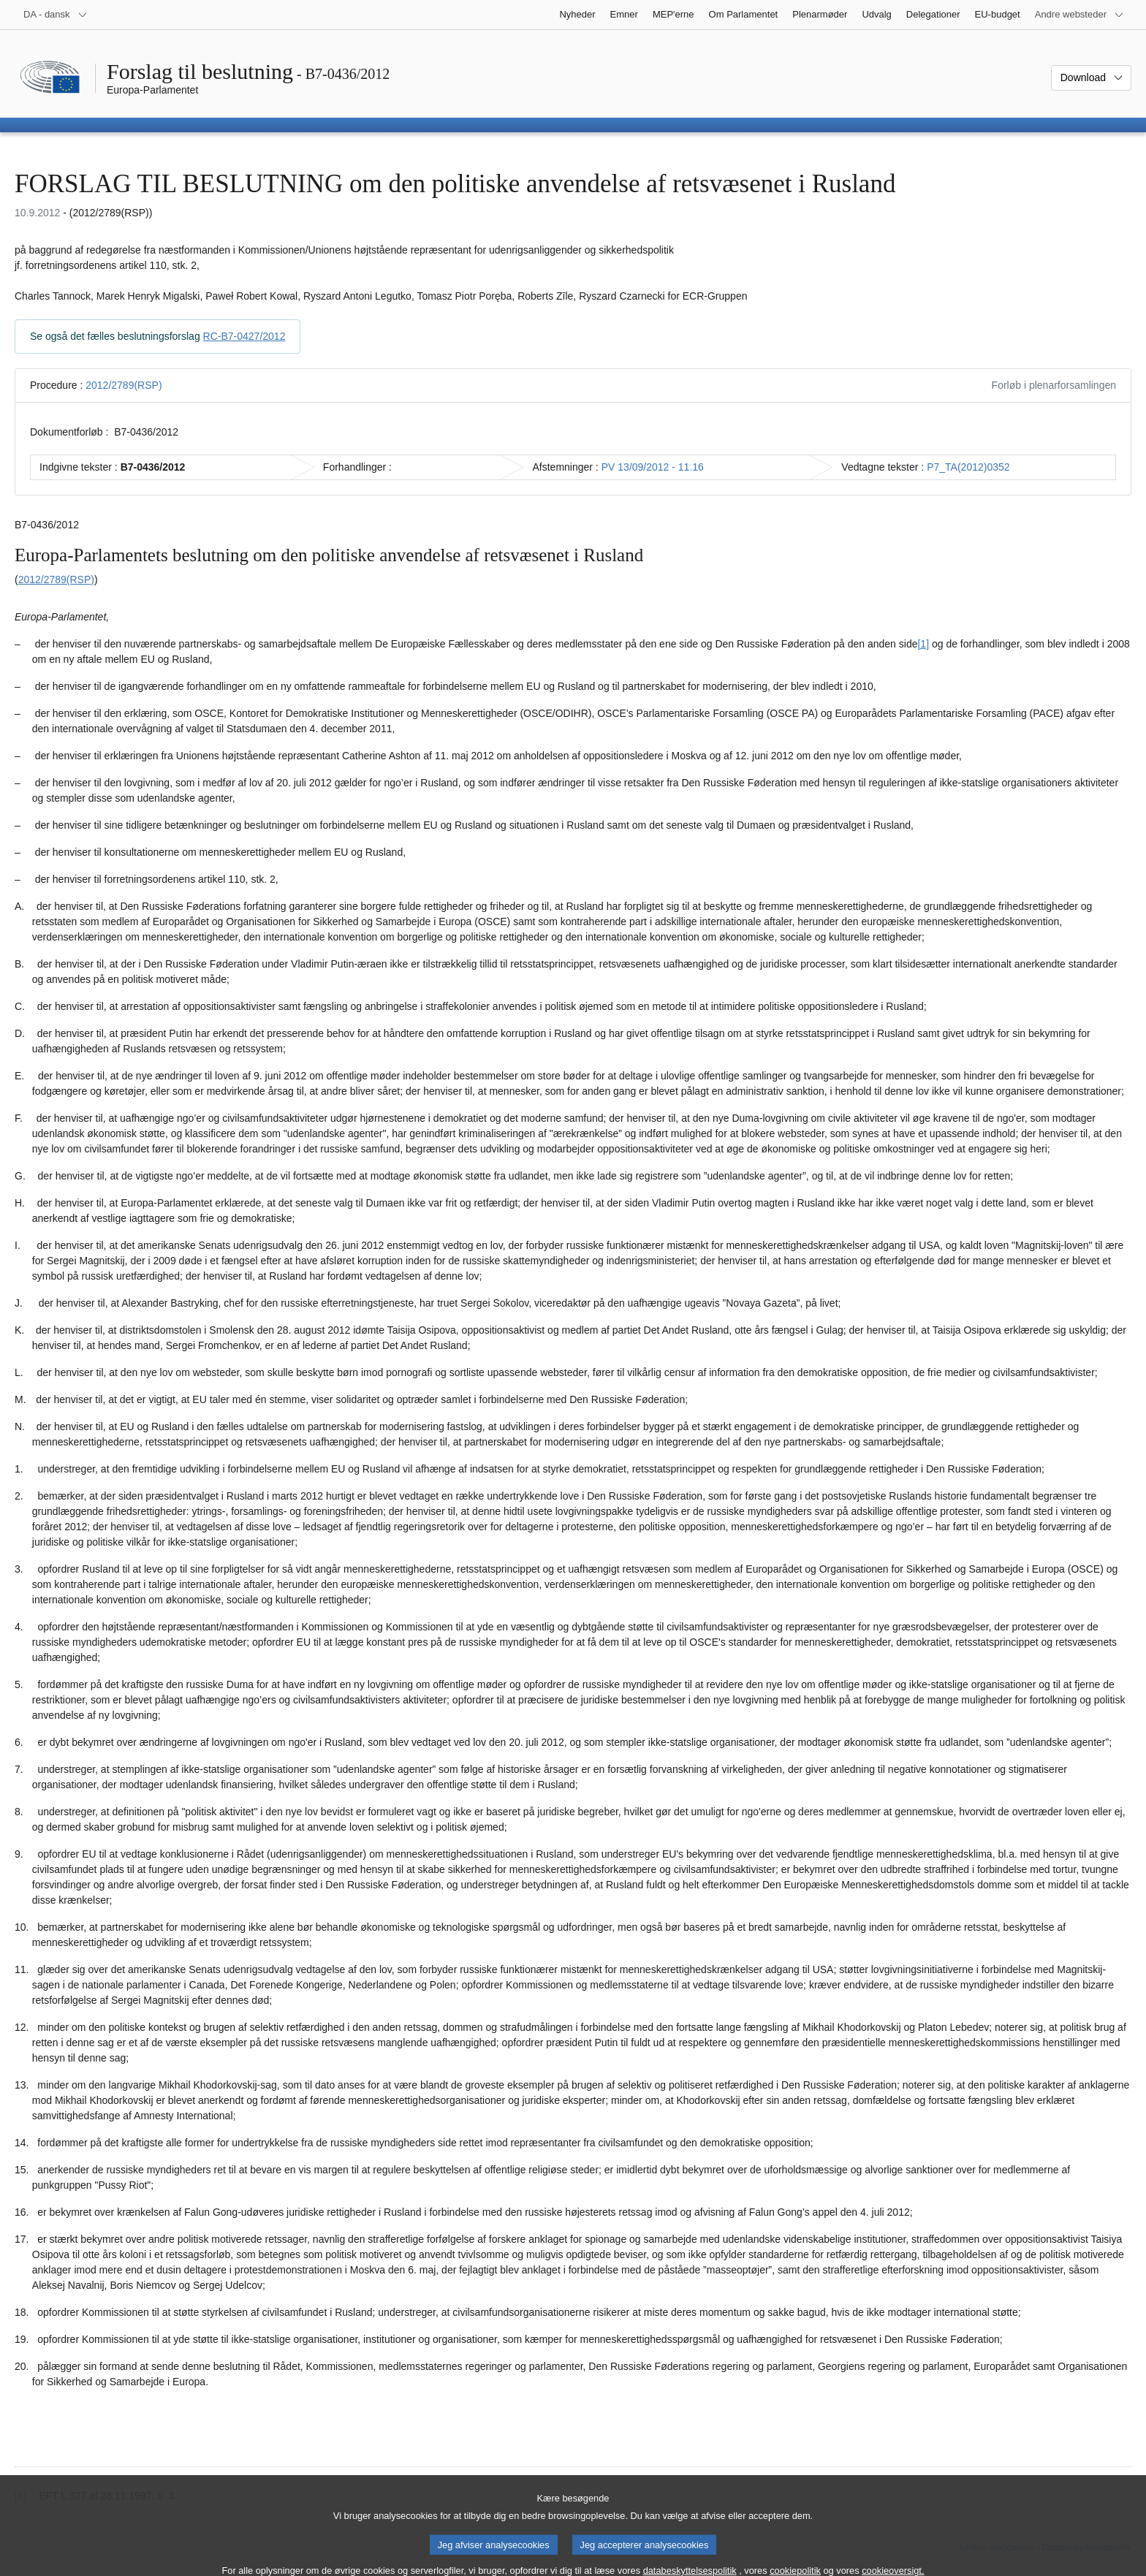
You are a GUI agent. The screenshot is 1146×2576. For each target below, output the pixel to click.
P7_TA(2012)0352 (968, 467)
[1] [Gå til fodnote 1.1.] (923, 644)
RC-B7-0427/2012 (244, 336)
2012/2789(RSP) (124, 385)
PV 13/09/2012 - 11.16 (653, 467)
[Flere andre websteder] (1079, 14)
